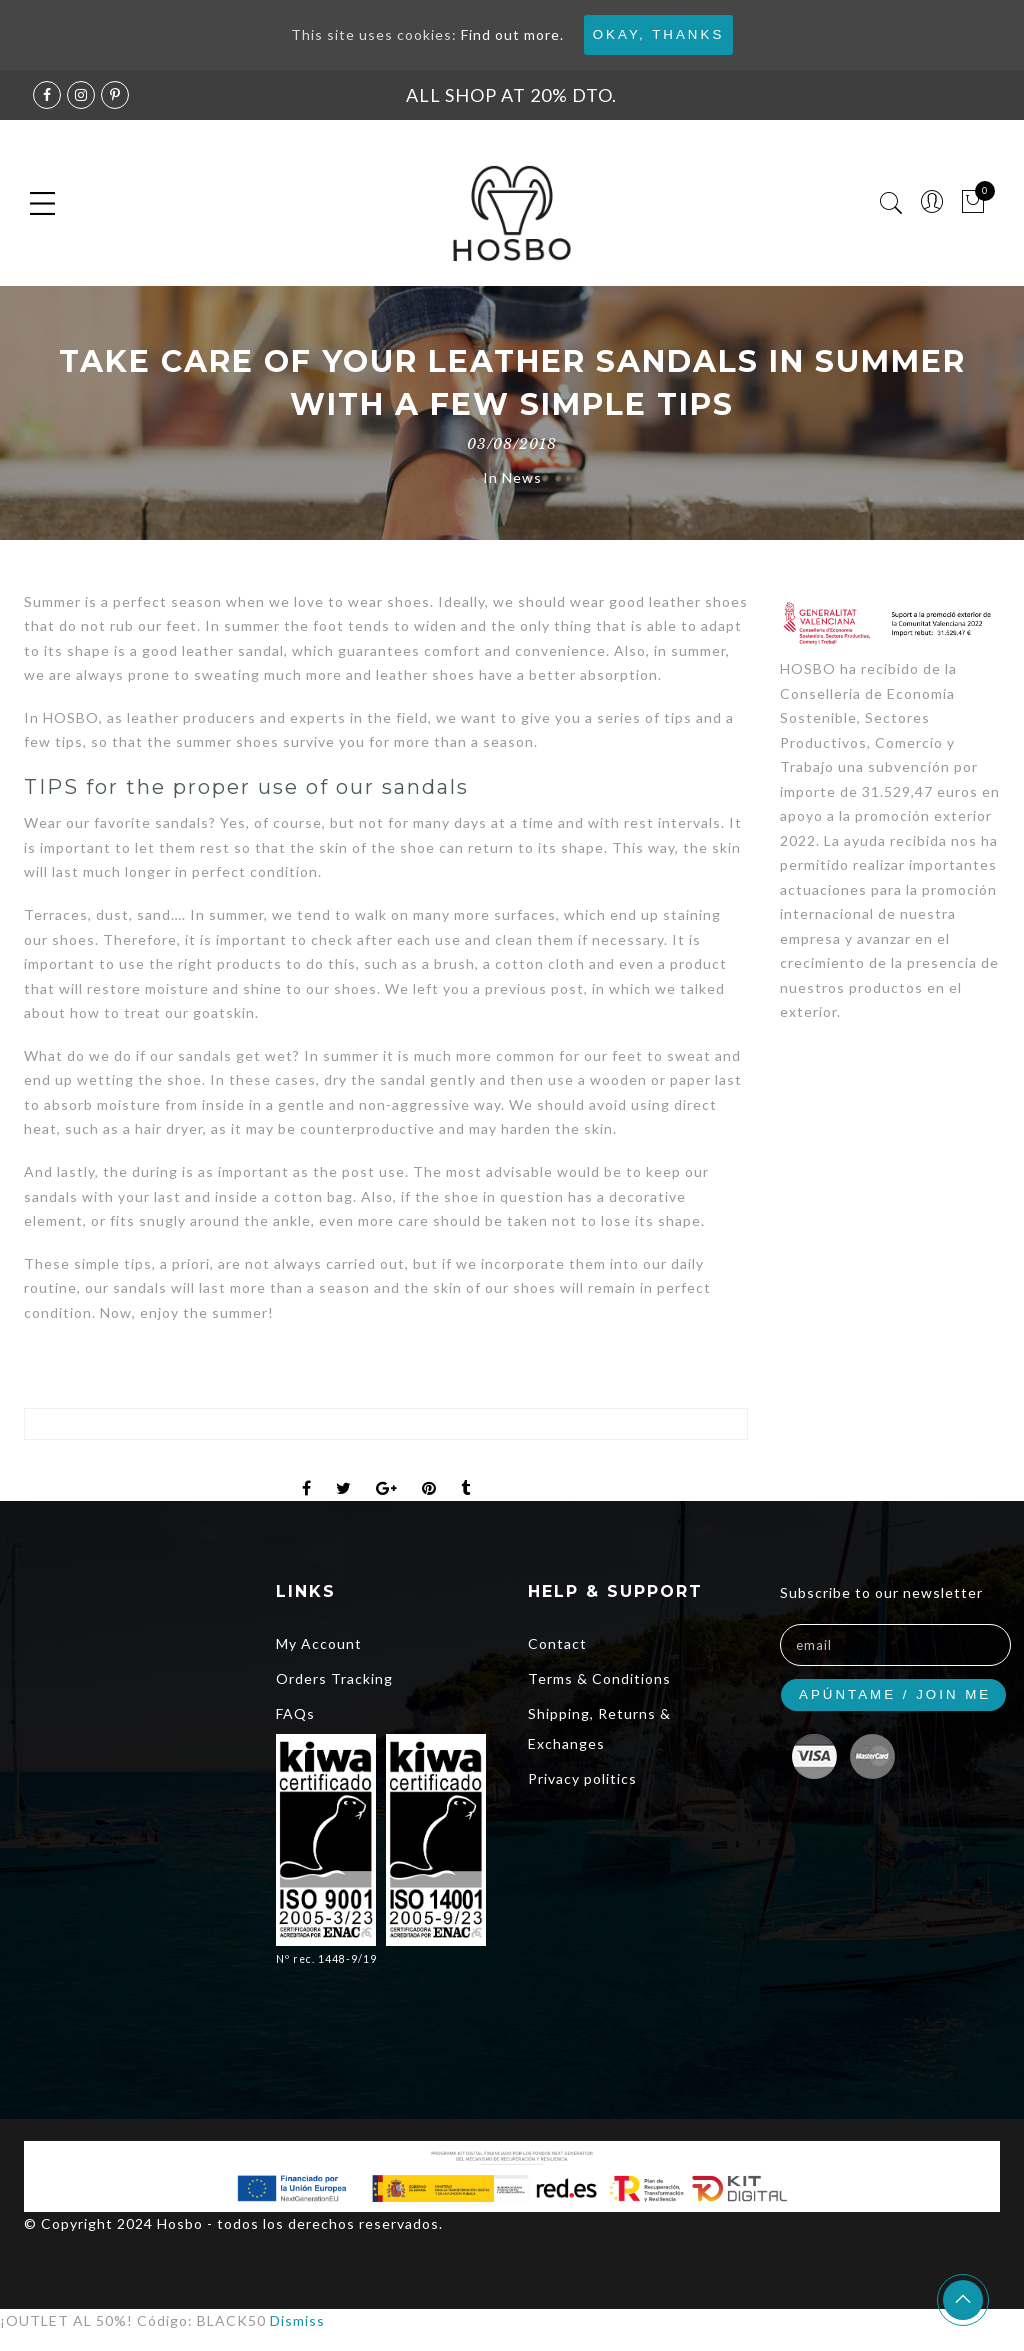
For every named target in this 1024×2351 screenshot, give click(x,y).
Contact (557, 1643)
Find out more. (512, 34)
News (522, 477)
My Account (319, 1643)
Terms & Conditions (599, 1678)
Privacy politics (582, 1778)
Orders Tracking (334, 1678)
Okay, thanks (659, 34)
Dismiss (297, 2320)
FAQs (295, 1713)
